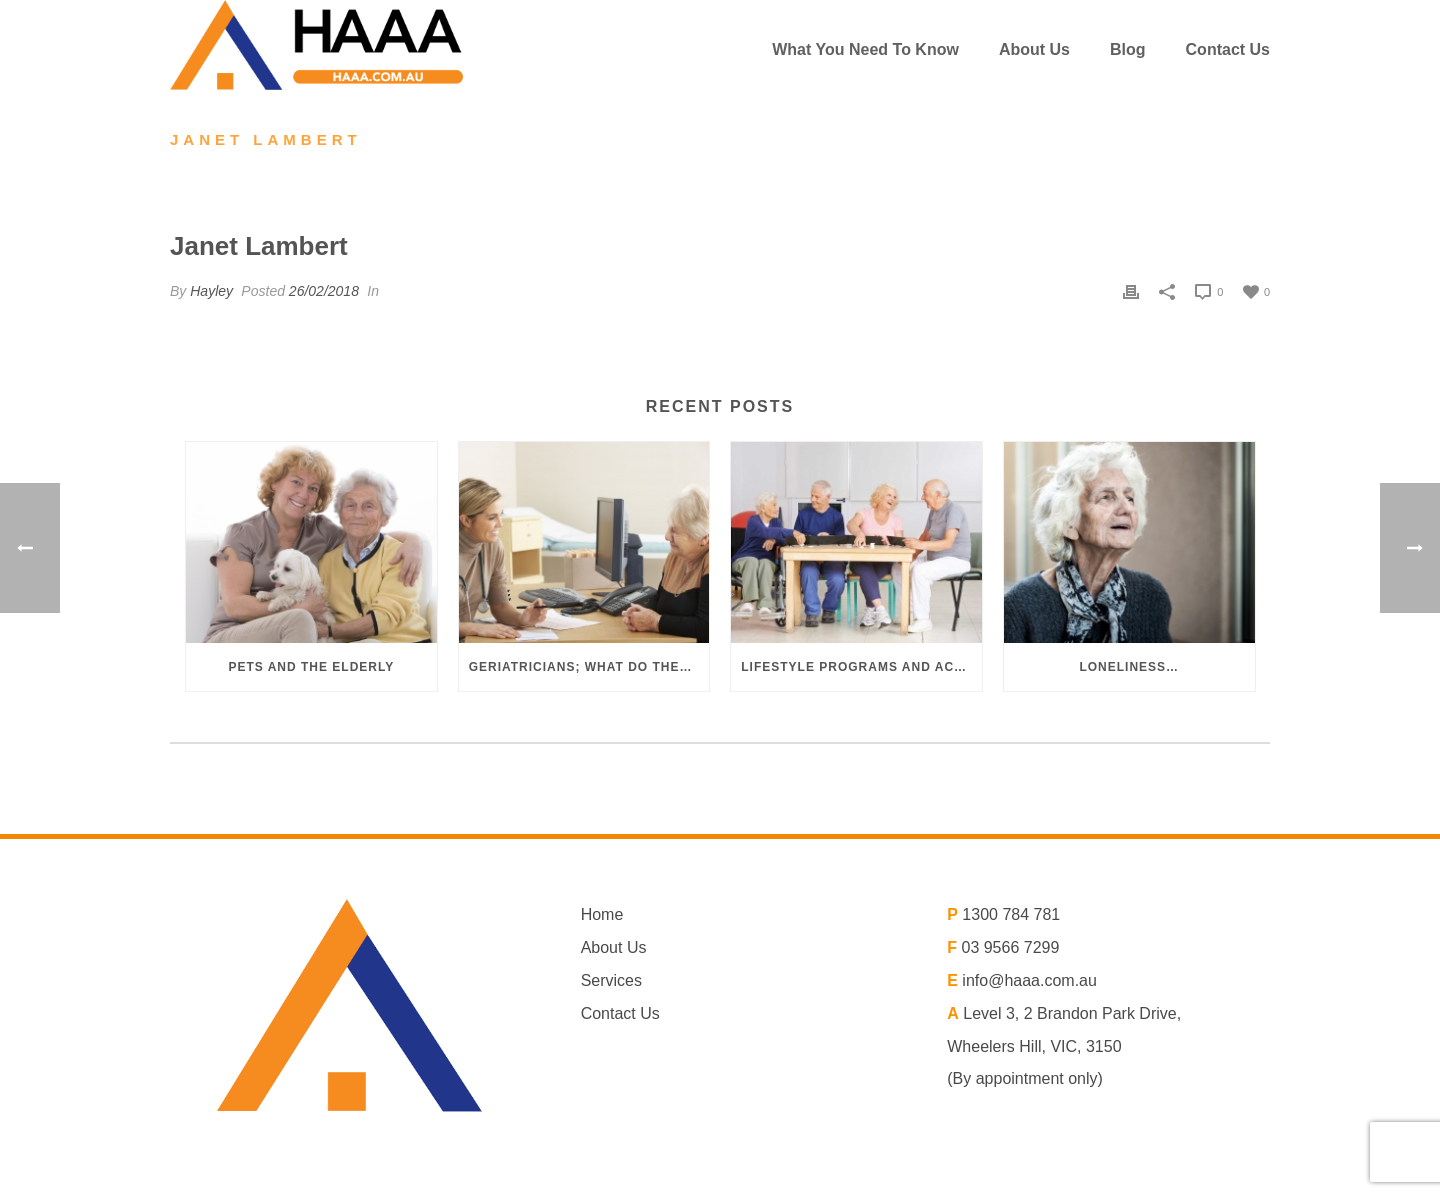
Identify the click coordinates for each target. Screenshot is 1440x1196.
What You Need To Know (865, 49)
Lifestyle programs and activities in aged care (861, 667)
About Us (614, 947)
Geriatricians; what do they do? (589, 667)
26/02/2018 (324, 291)
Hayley (211, 291)
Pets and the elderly (311, 667)
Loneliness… (1129, 667)
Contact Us (1228, 49)
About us (1034, 49)
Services (611, 980)
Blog (1128, 49)
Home (602, 914)
